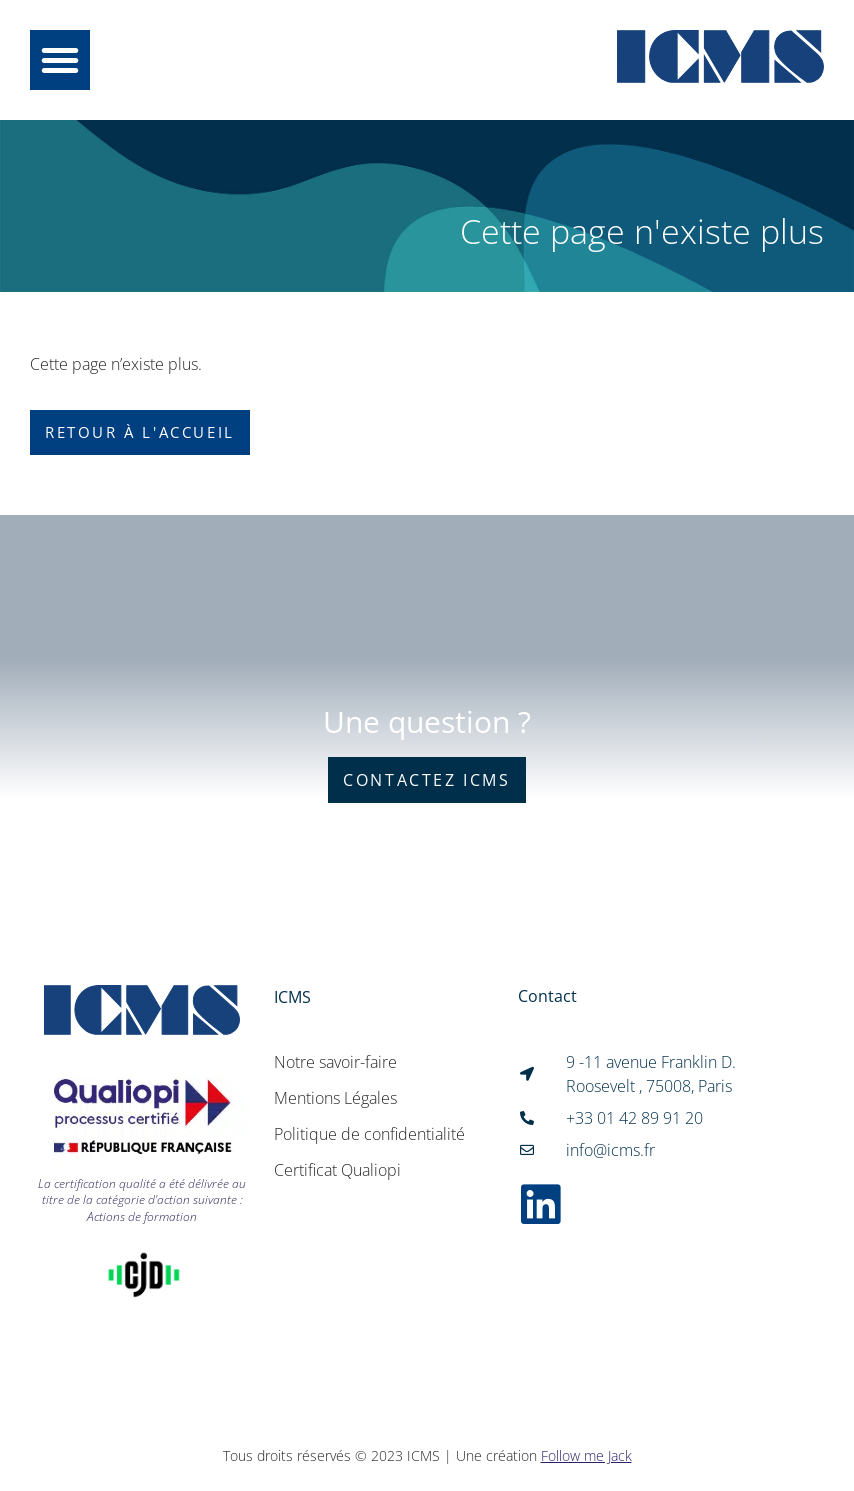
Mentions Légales (335, 1098)
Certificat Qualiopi (337, 1170)
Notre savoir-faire (335, 1062)
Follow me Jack (586, 1455)
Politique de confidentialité (369, 1134)
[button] (60, 60)
